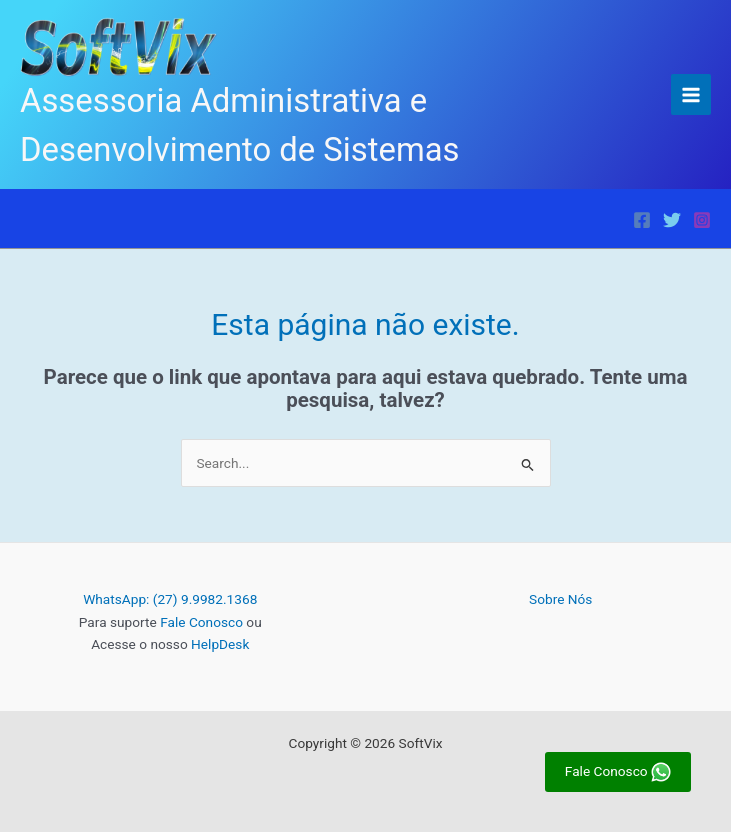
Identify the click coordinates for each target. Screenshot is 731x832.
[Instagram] (702, 220)
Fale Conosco (201, 622)
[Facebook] (642, 220)
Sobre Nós (560, 599)
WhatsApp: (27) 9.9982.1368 (170, 599)
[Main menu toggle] (691, 94)
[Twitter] (672, 220)
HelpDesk (220, 644)
